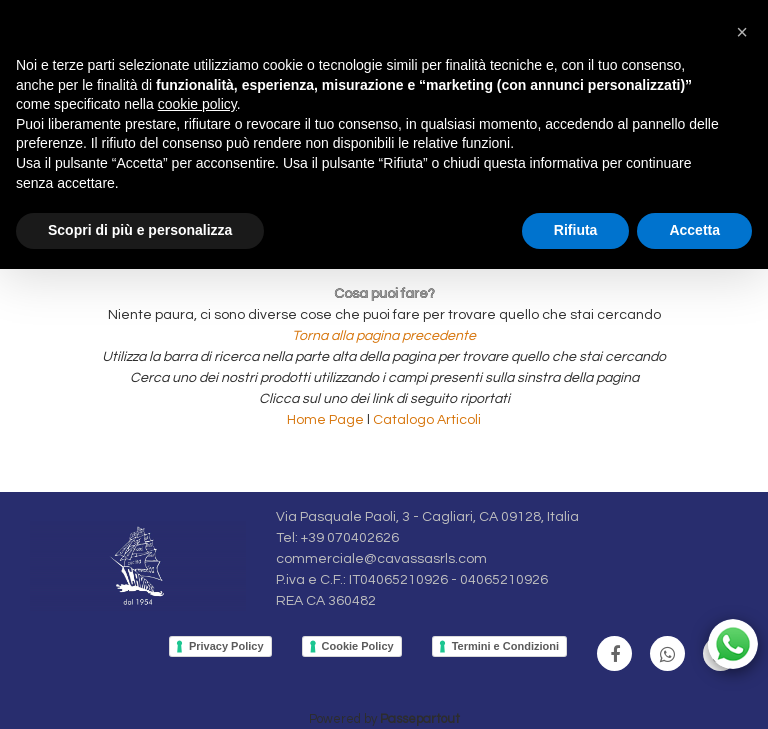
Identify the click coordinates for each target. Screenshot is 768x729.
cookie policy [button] (197, 104)
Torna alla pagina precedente (384, 336)
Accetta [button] (694, 230)
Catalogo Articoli (427, 420)
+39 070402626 (350, 538)
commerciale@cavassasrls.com (381, 559)
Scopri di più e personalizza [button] (140, 230)
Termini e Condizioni (505, 646)
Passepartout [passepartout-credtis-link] (420, 719)
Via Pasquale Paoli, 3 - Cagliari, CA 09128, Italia (427, 517)
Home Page (327, 420)
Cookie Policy (358, 646)
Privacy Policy (226, 646)
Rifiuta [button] (576, 230)
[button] (742, 32)
